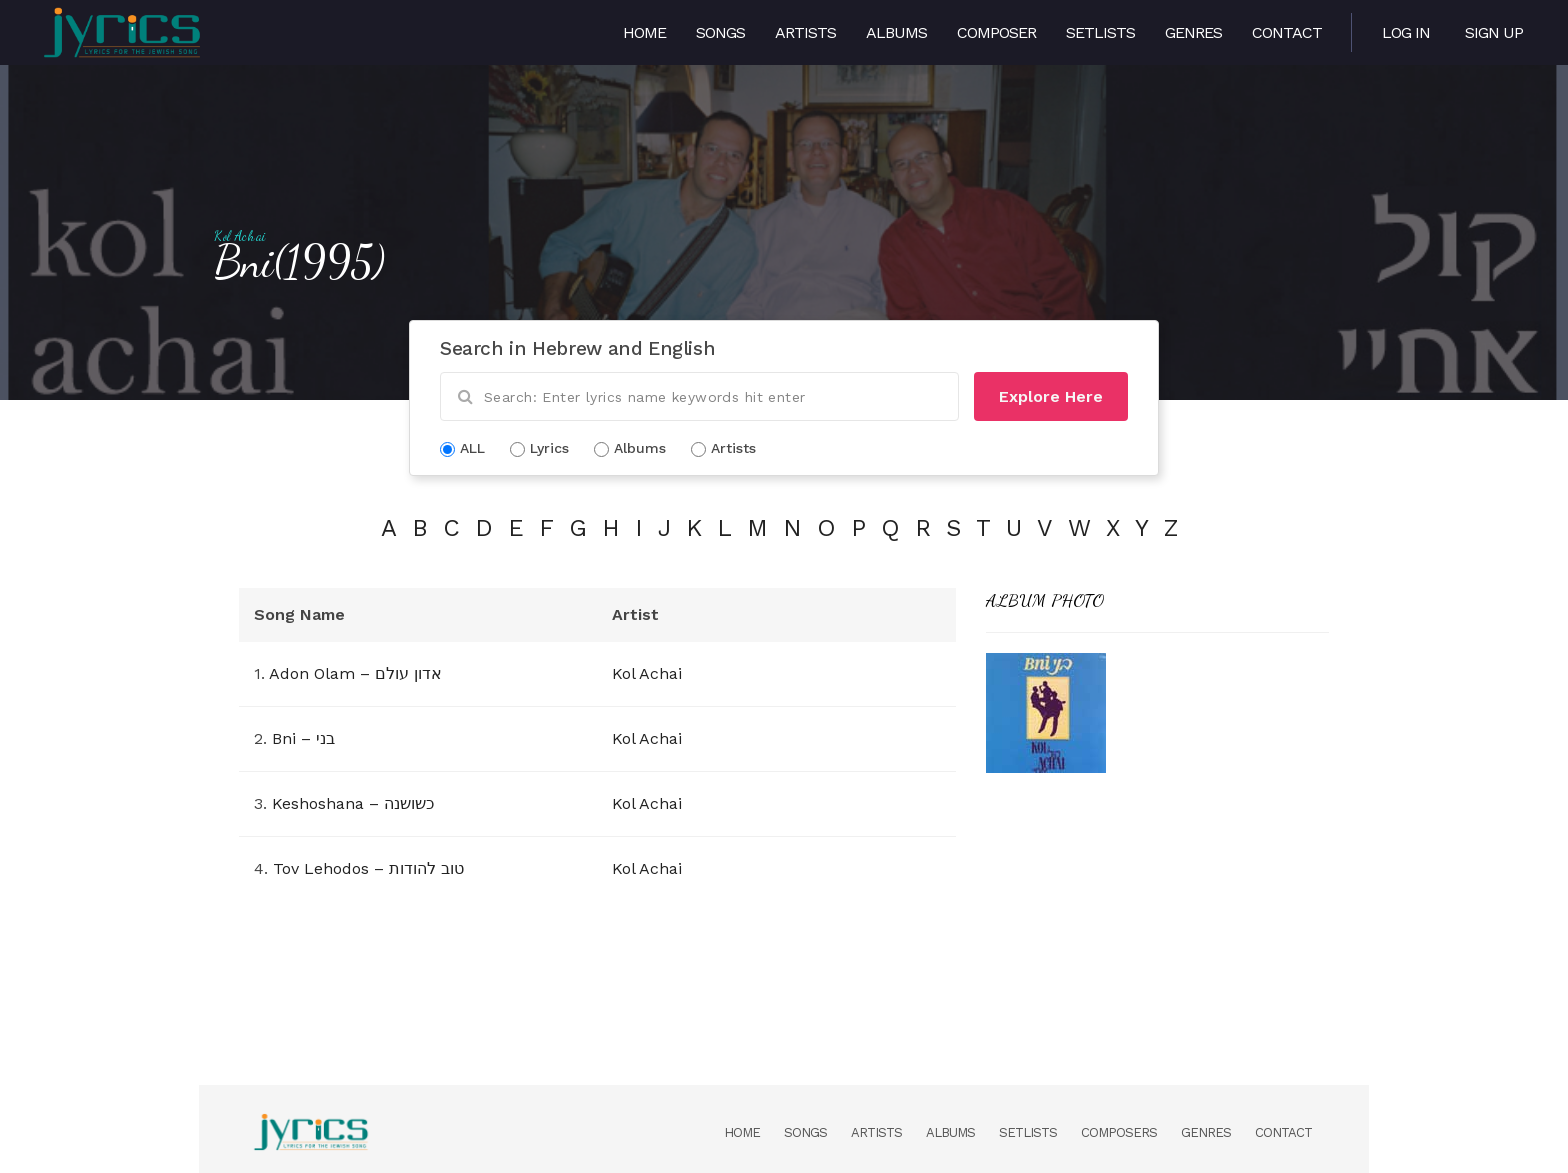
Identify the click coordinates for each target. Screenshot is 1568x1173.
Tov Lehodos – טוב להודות (368, 868)
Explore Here (1051, 396)
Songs (720, 32)
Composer (996, 32)
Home (644, 32)
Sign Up (1494, 32)
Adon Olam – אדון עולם (355, 673)
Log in (1406, 32)
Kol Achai (240, 236)
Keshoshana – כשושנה (353, 803)
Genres (1193, 32)
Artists (805, 32)
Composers (1119, 1132)
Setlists (1100, 32)
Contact (1287, 32)
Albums (896, 32)
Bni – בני (303, 738)
